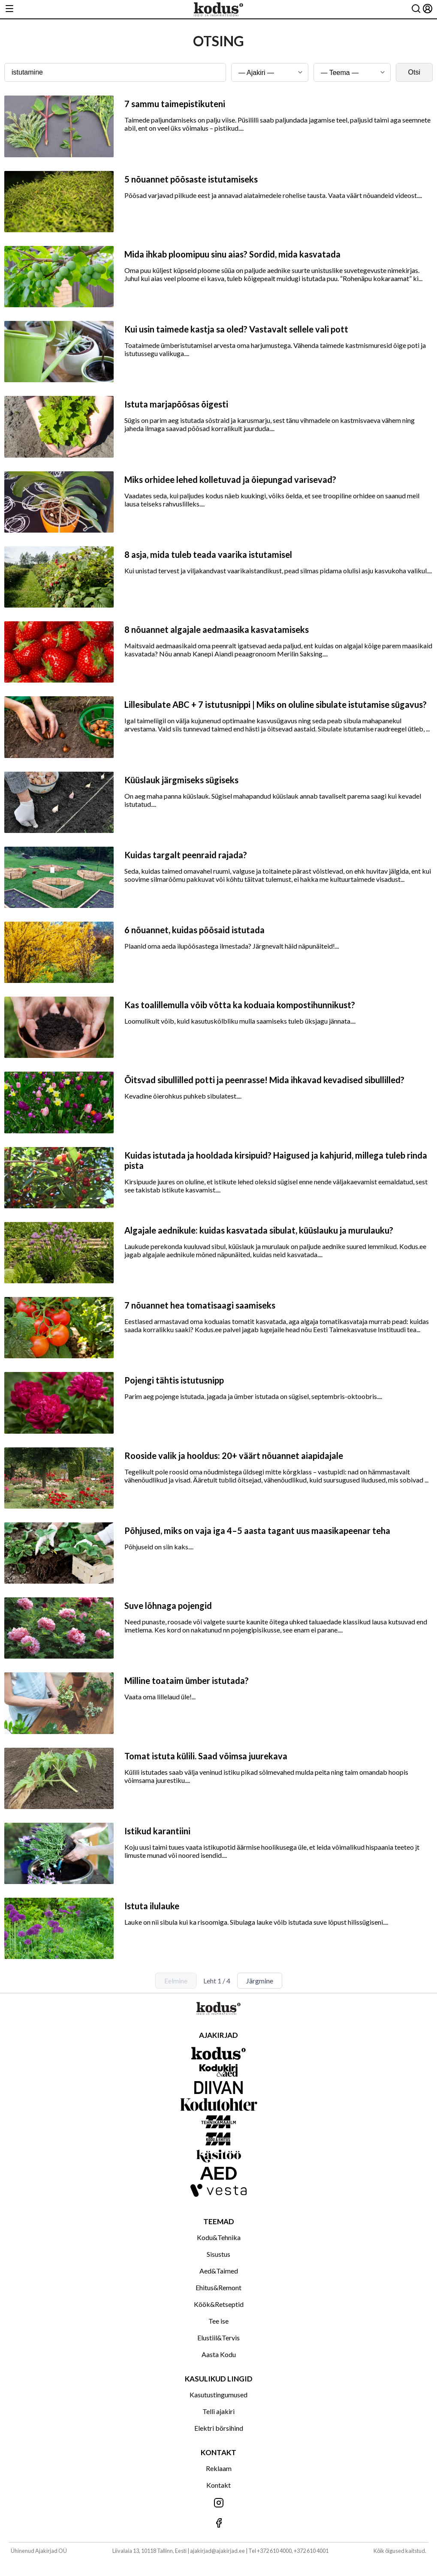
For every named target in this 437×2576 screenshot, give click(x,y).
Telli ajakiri (218, 2411)
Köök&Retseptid (219, 2304)
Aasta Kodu (219, 2354)
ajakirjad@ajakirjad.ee (217, 2550)
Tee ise (218, 2321)
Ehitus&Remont (218, 2287)
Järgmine (259, 1981)
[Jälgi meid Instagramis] (218, 2503)
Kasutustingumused (218, 2394)
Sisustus (218, 2254)
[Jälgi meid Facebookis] (218, 2523)
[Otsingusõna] (115, 72)
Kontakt (218, 2485)
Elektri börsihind (218, 2428)
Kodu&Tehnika (219, 2237)
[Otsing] (416, 9)
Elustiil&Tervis (218, 2337)
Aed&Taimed (218, 2271)
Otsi (414, 72)
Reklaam (219, 2468)
